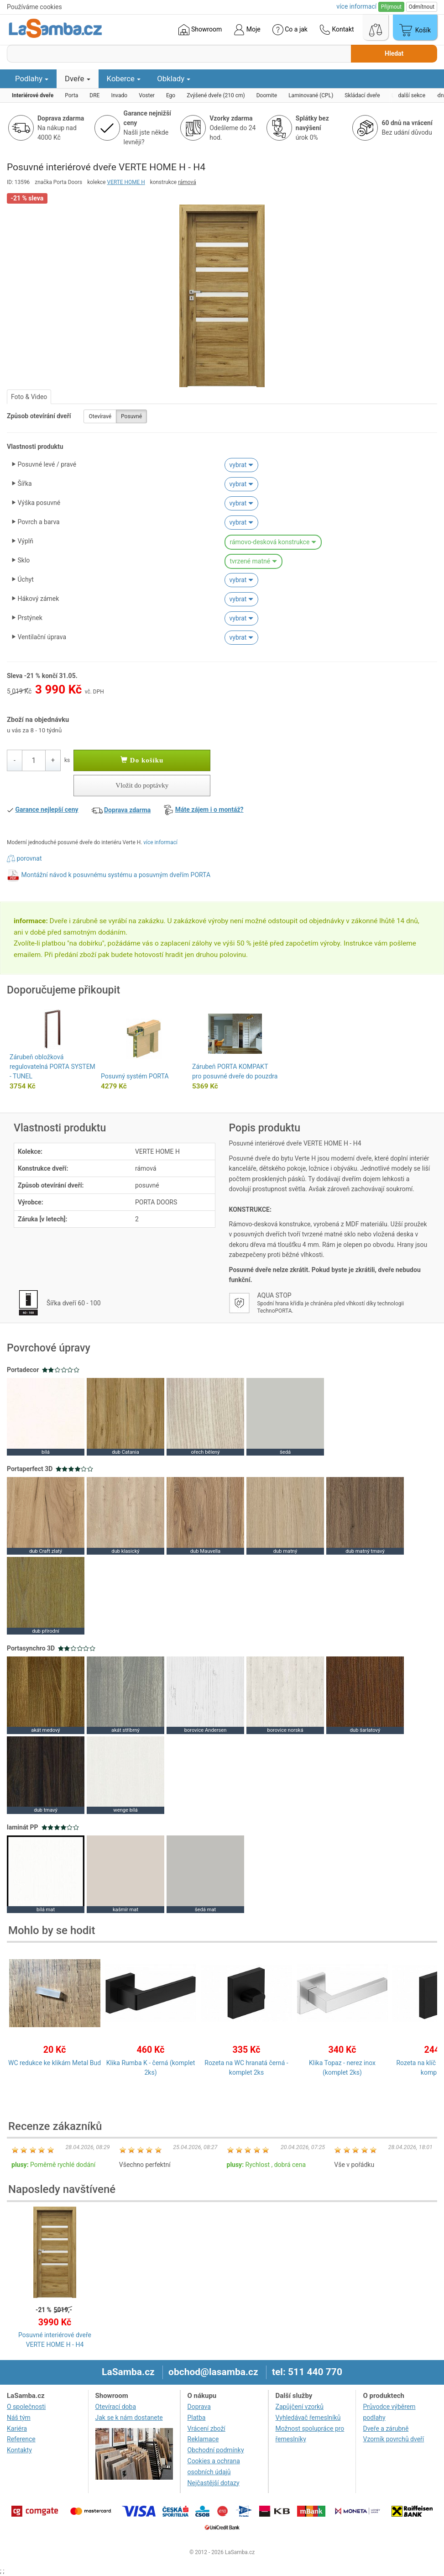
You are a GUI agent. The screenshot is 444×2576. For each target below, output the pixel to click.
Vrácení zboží (206, 2428)
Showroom (200, 29)
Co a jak (290, 29)
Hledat (394, 53)
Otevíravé (100, 416)
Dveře (77, 78)
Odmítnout (421, 7)
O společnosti (26, 2406)
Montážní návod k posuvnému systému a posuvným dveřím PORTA (115, 874)
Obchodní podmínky (216, 2450)
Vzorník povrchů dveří (393, 2439)
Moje (247, 29)
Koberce (124, 78)
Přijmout (391, 7)
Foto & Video (29, 396)
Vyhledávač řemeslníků (308, 2417)
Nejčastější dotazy (214, 2483)
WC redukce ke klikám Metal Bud (54, 2062)
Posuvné (131, 416)
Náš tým (19, 2417)
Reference (21, 2439)
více (356, 6)
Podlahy (31, 78)
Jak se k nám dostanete (129, 2417)
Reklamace (203, 2439)
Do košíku (141, 760)
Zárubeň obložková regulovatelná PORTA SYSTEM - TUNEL (52, 1066)
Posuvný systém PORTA (135, 1076)
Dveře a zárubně (385, 2428)
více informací (160, 842)
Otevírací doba (115, 2406)
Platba (197, 2417)
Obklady (173, 78)
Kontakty (19, 2450)
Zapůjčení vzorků (300, 2406)
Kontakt (336, 29)
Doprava (199, 2406)
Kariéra (17, 2428)
